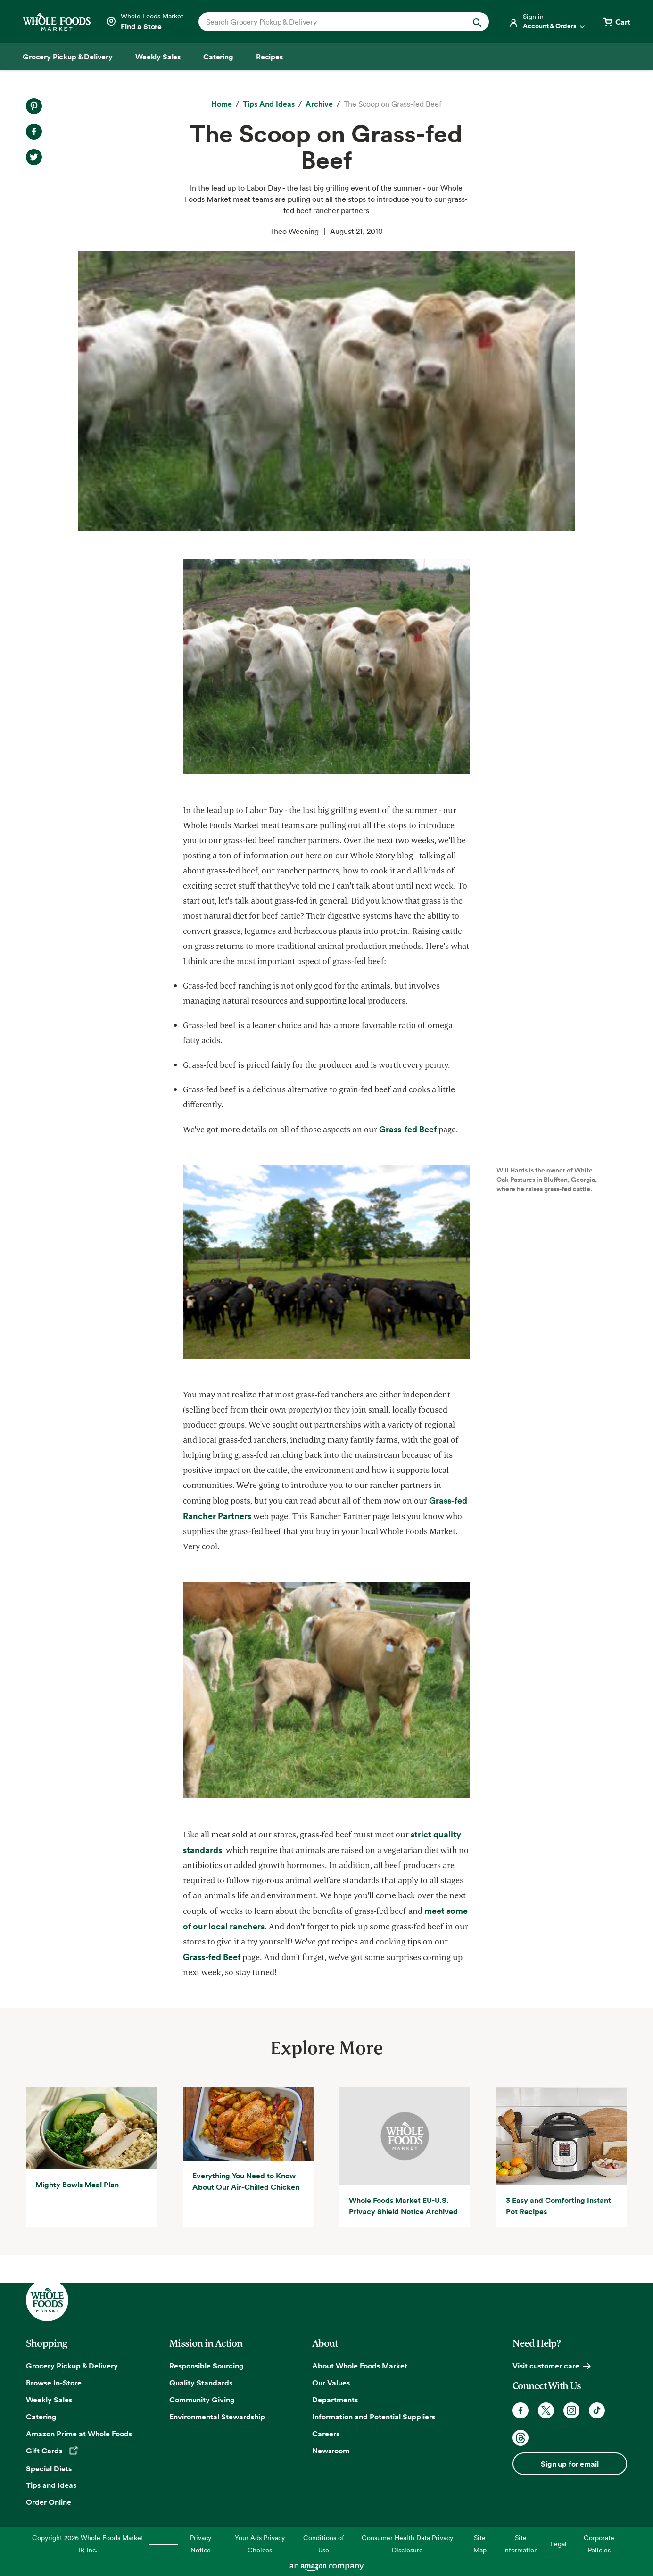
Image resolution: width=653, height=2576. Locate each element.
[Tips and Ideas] (269, 104)
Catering (41, 2416)
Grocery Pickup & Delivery (72, 2365)
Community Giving (202, 2399)
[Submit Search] (477, 21)
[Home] (221, 104)
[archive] (319, 104)
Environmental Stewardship (217, 2416)
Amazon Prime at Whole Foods (79, 2433)
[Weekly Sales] (158, 56)
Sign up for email (569, 2464)
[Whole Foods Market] (57, 22)
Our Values (331, 2382)
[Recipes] (269, 56)
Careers (325, 2433)
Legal (558, 2543)
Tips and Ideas (51, 2485)
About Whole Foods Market (359, 2365)
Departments (335, 2399)
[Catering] (218, 56)
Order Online (48, 2502)
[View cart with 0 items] (616, 22)
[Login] (547, 22)
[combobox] (330, 21)
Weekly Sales (49, 2399)
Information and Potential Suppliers (373, 2416)
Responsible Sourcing (206, 2365)
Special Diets (49, 2468)
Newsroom (330, 2450)
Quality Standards (200, 2382)
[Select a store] (144, 21)
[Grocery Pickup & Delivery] (68, 56)
